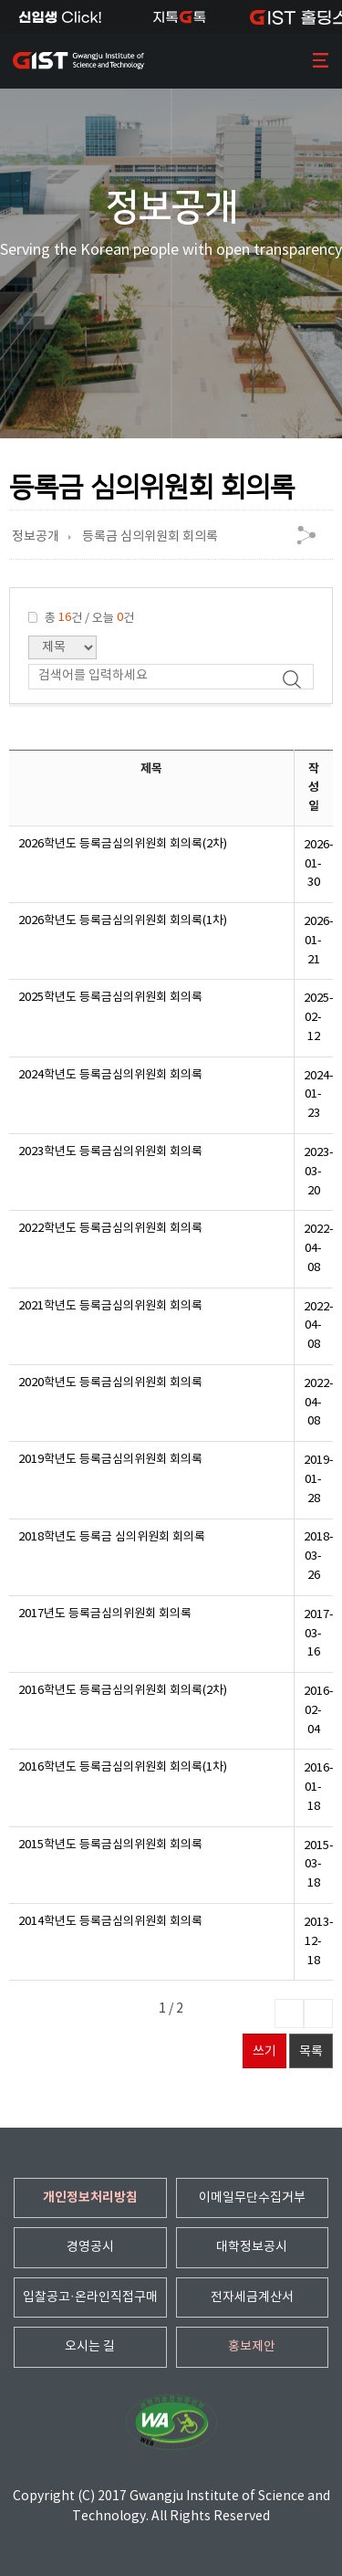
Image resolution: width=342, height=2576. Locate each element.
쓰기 (264, 2052)
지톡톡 (179, 17)
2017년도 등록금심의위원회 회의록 (105, 1614)
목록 (311, 2052)
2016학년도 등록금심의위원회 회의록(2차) (122, 1691)
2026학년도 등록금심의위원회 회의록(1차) (122, 921)
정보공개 (35, 537)
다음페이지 (289, 2013)
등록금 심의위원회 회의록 (150, 537)
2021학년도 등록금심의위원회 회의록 (110, 1306)
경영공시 (90, 2247)
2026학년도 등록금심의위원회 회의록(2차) (122, 844)
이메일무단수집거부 (252, 2198)
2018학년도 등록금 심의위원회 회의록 (111, 1537)
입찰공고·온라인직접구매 (90, 2297)
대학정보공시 (251, 2247)
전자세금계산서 (252, 2297)
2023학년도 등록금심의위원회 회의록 (110, 1152)
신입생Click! (59, 17)
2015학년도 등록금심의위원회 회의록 (110, 1845)
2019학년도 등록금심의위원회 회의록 (110, 1460)
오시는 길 (90, 2346)
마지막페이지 (318, 2013)
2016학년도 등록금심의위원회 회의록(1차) (122, 1767)
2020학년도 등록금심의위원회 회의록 (110, 1383)
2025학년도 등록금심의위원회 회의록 (110, 997)
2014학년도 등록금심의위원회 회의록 (110, 1922)
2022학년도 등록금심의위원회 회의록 (110, 1228)
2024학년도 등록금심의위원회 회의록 (110, 1075)
